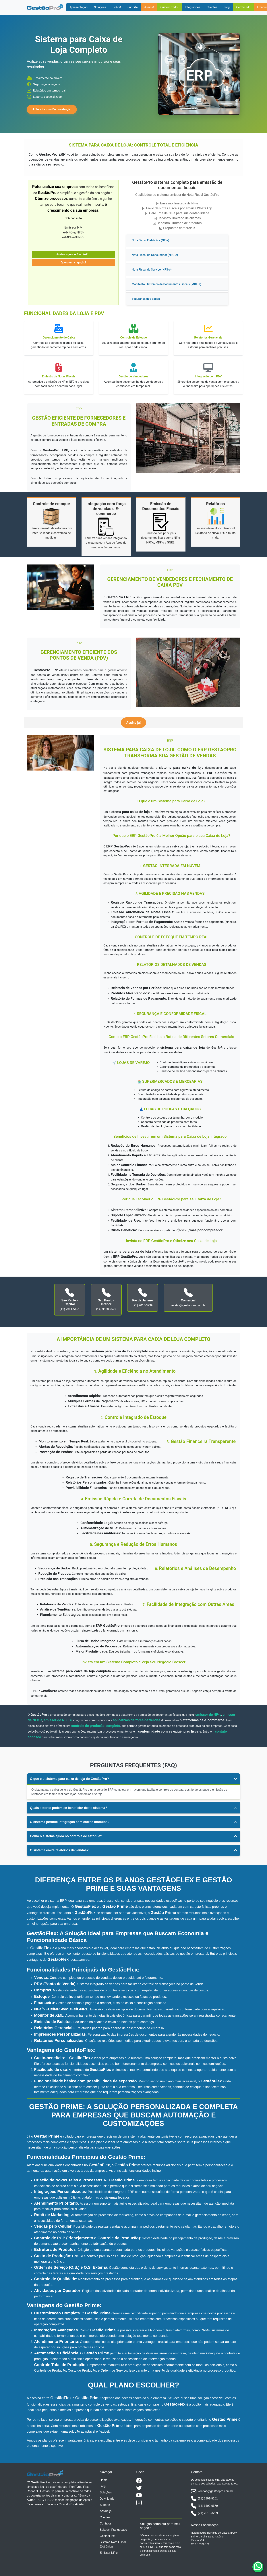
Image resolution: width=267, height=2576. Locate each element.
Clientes (212, 7)
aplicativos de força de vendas (136, 1720)
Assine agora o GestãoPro (73, 254)
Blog (227, 7)
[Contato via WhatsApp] (257, 2566)
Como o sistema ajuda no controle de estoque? (66, 1836)
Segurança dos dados (146, 299)
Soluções (100, 7)
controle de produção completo (95, 1726)
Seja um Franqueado (113, 2529)
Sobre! (117, 7)
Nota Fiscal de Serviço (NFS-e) (152, 269)
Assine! (149, 7)
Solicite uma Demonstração (51, 109)
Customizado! (169, 7)
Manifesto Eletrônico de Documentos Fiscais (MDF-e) (166, 284)
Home (104, 2480)
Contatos (105, 2523)
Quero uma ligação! (73, 262)
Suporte (132, 7)
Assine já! (133, 723)
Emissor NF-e (109, 2552)
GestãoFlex (107, 2535)
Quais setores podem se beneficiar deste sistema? (68, 1808)
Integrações (192, 7)
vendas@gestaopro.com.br (188, 1305)
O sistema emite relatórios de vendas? (59, 1850)
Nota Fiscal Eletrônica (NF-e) (150, 240)
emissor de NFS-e (58, 1720)
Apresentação (78, 7)
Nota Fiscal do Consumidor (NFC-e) (155, 255)
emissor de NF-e (208, 1714)
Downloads (107, 2498)
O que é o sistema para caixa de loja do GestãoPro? (69, 1779)
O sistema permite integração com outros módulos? (69, 1822)
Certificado (243, 7)
